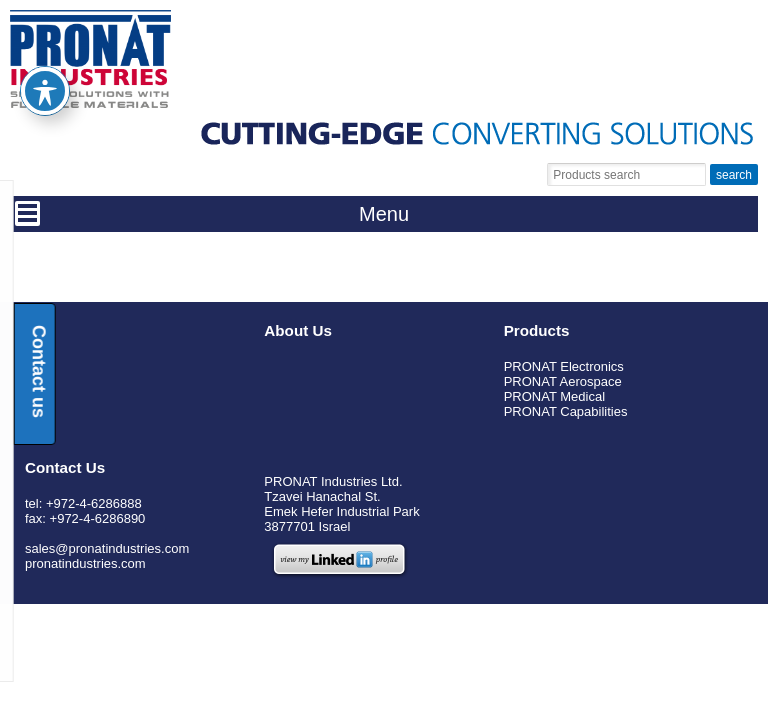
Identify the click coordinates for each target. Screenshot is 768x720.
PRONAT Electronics (564, 366)
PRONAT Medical (554, 396)
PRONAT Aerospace (563, 381)
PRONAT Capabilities (566, 411)
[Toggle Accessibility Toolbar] (45, 54)
